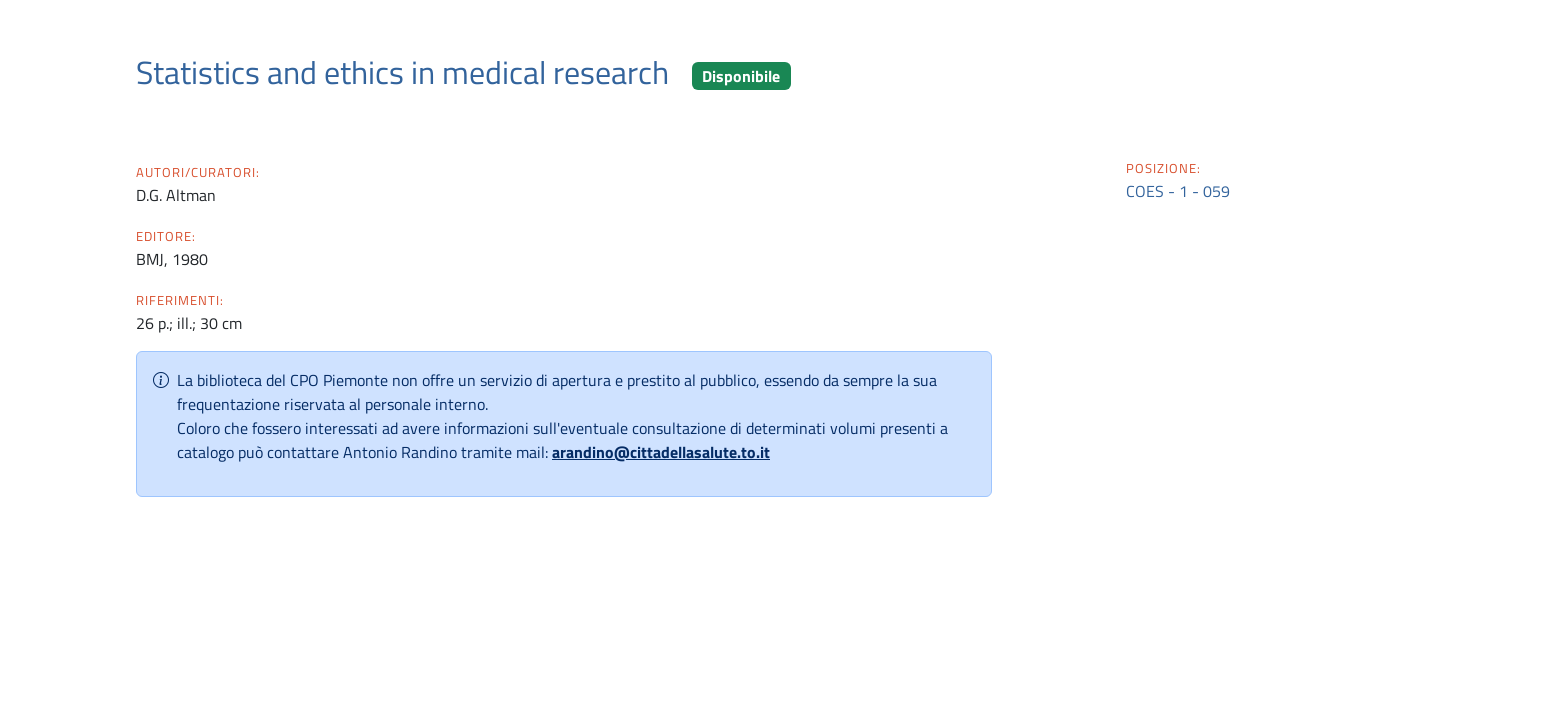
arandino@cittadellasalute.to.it (661, 452)
